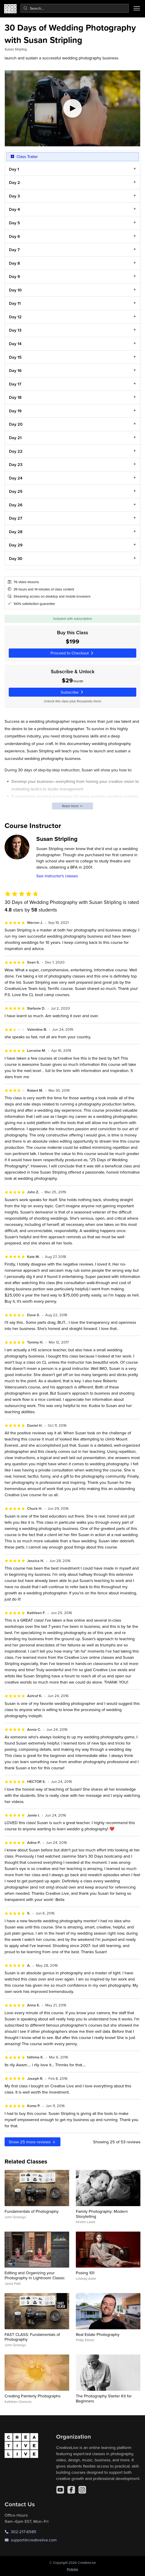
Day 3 (14, 196)
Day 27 (15, 518)
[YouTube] (60, 2490)
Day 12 (15, 317)
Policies (72, 2569)
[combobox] (74, 8)
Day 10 (15, 290)
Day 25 (16, 491)
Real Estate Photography (97, 2334)
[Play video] (72, 108)
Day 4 (14, 209)
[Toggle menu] (137, 8)
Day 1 (14, 169)
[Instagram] (82, 2490)
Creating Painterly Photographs (32, 2396)
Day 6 (14, 236)
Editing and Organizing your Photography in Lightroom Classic (35, 2275)
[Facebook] (71, 2490)
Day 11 (15, 303)
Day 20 (16, 424)
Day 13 (15, 330)
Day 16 (15, 370)
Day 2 (14, 182)
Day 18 (15, 397)
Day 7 (14, 249)
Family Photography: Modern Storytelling (102, 2213)
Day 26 (16, 505)
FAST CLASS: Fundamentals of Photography (32, 2337)
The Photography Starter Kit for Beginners (104, 2398)
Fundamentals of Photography (32, 2211)
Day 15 (15, 357)
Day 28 (16, 532)
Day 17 (15, 384)
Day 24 (15, 478)
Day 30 (15, 558)
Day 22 (16, 451)
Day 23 (15, 464)
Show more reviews (32, 2142)
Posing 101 (85, 2273)
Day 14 (15, 343)
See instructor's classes (57, 876)
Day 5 (14, 223)
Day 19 (15, 411)
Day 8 (14, 263)
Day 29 (16, 545)
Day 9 (14, 276)
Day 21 (15, 437)
